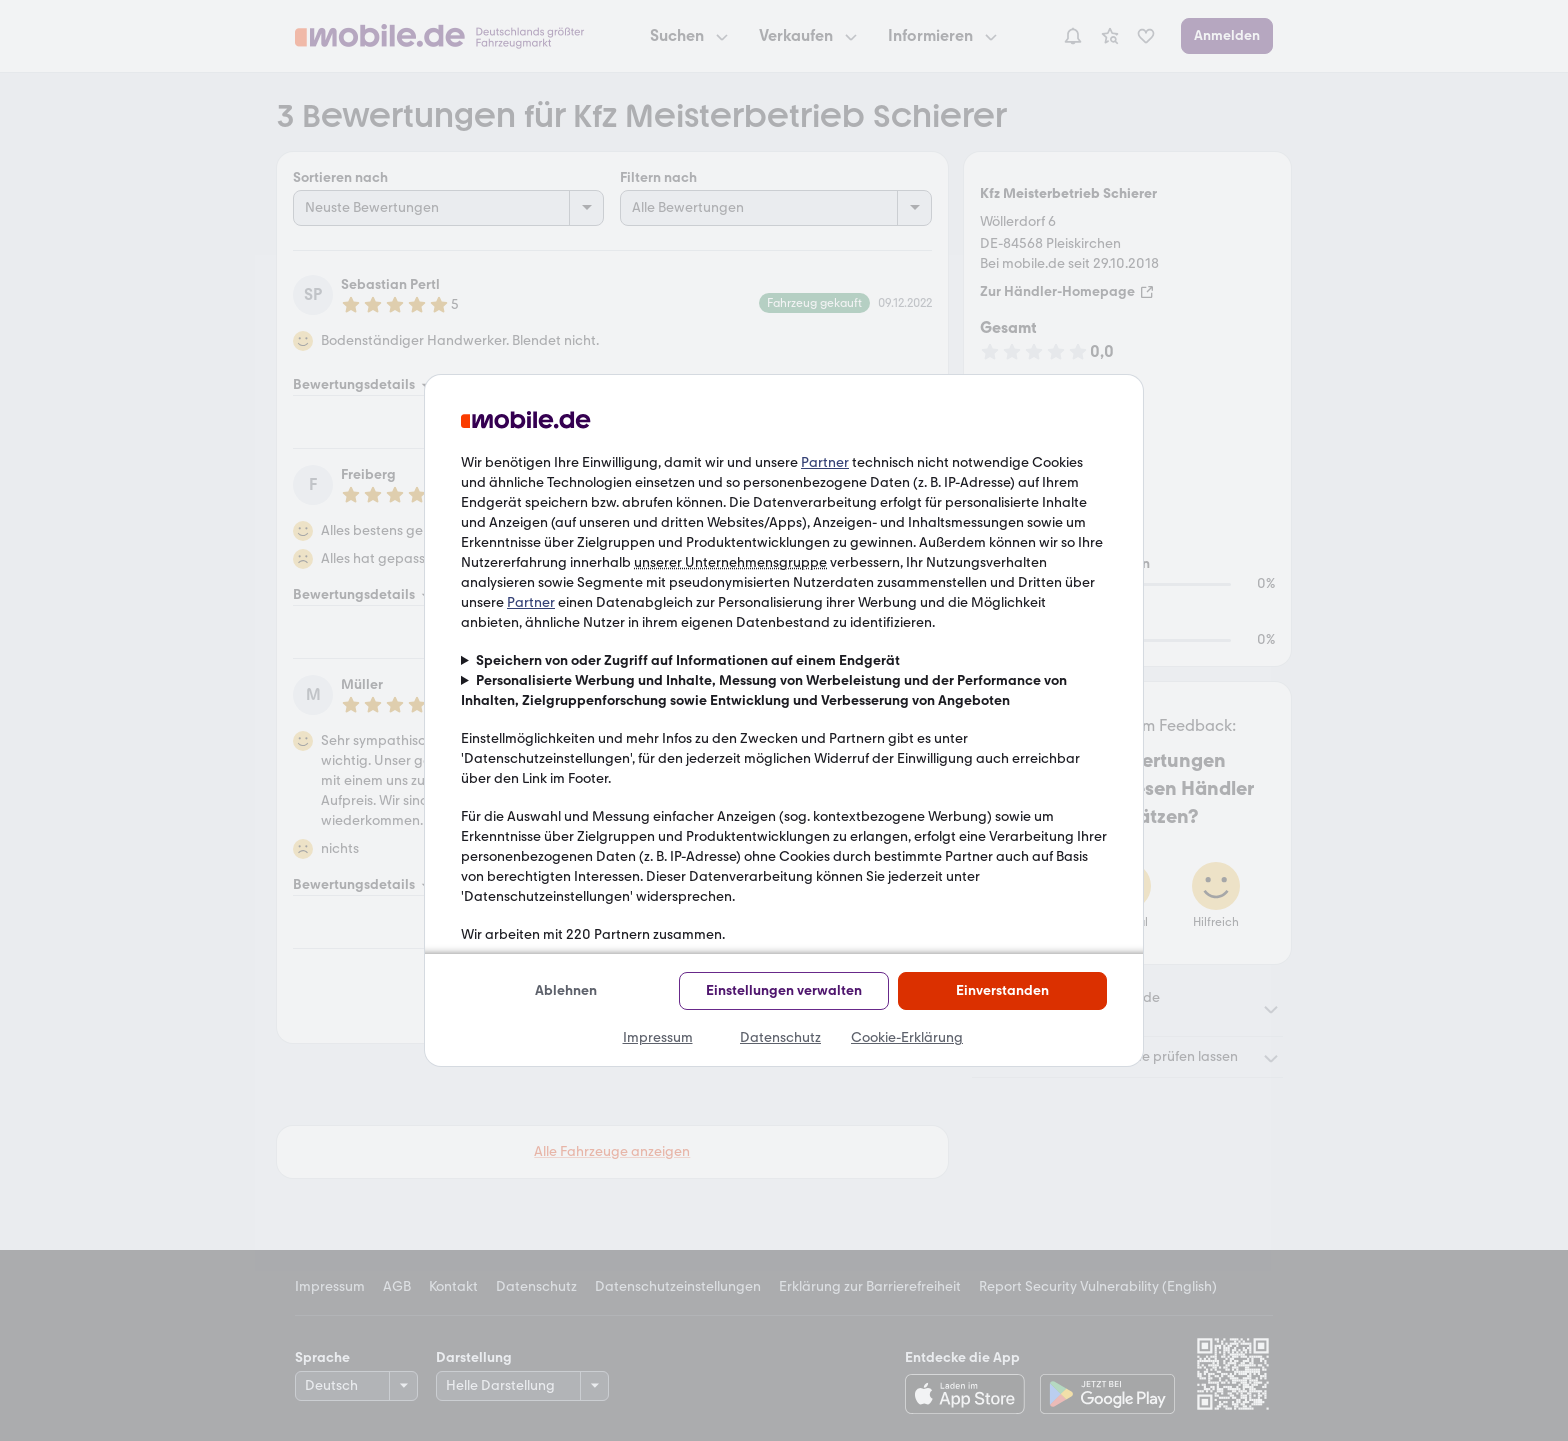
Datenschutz (780, 1037)
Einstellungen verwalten (784, 990)
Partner (825, 462)
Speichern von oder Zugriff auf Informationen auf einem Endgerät (688, 660)
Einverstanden (1002, 990)
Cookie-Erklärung (907, 1037)
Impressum (658, 1037)
